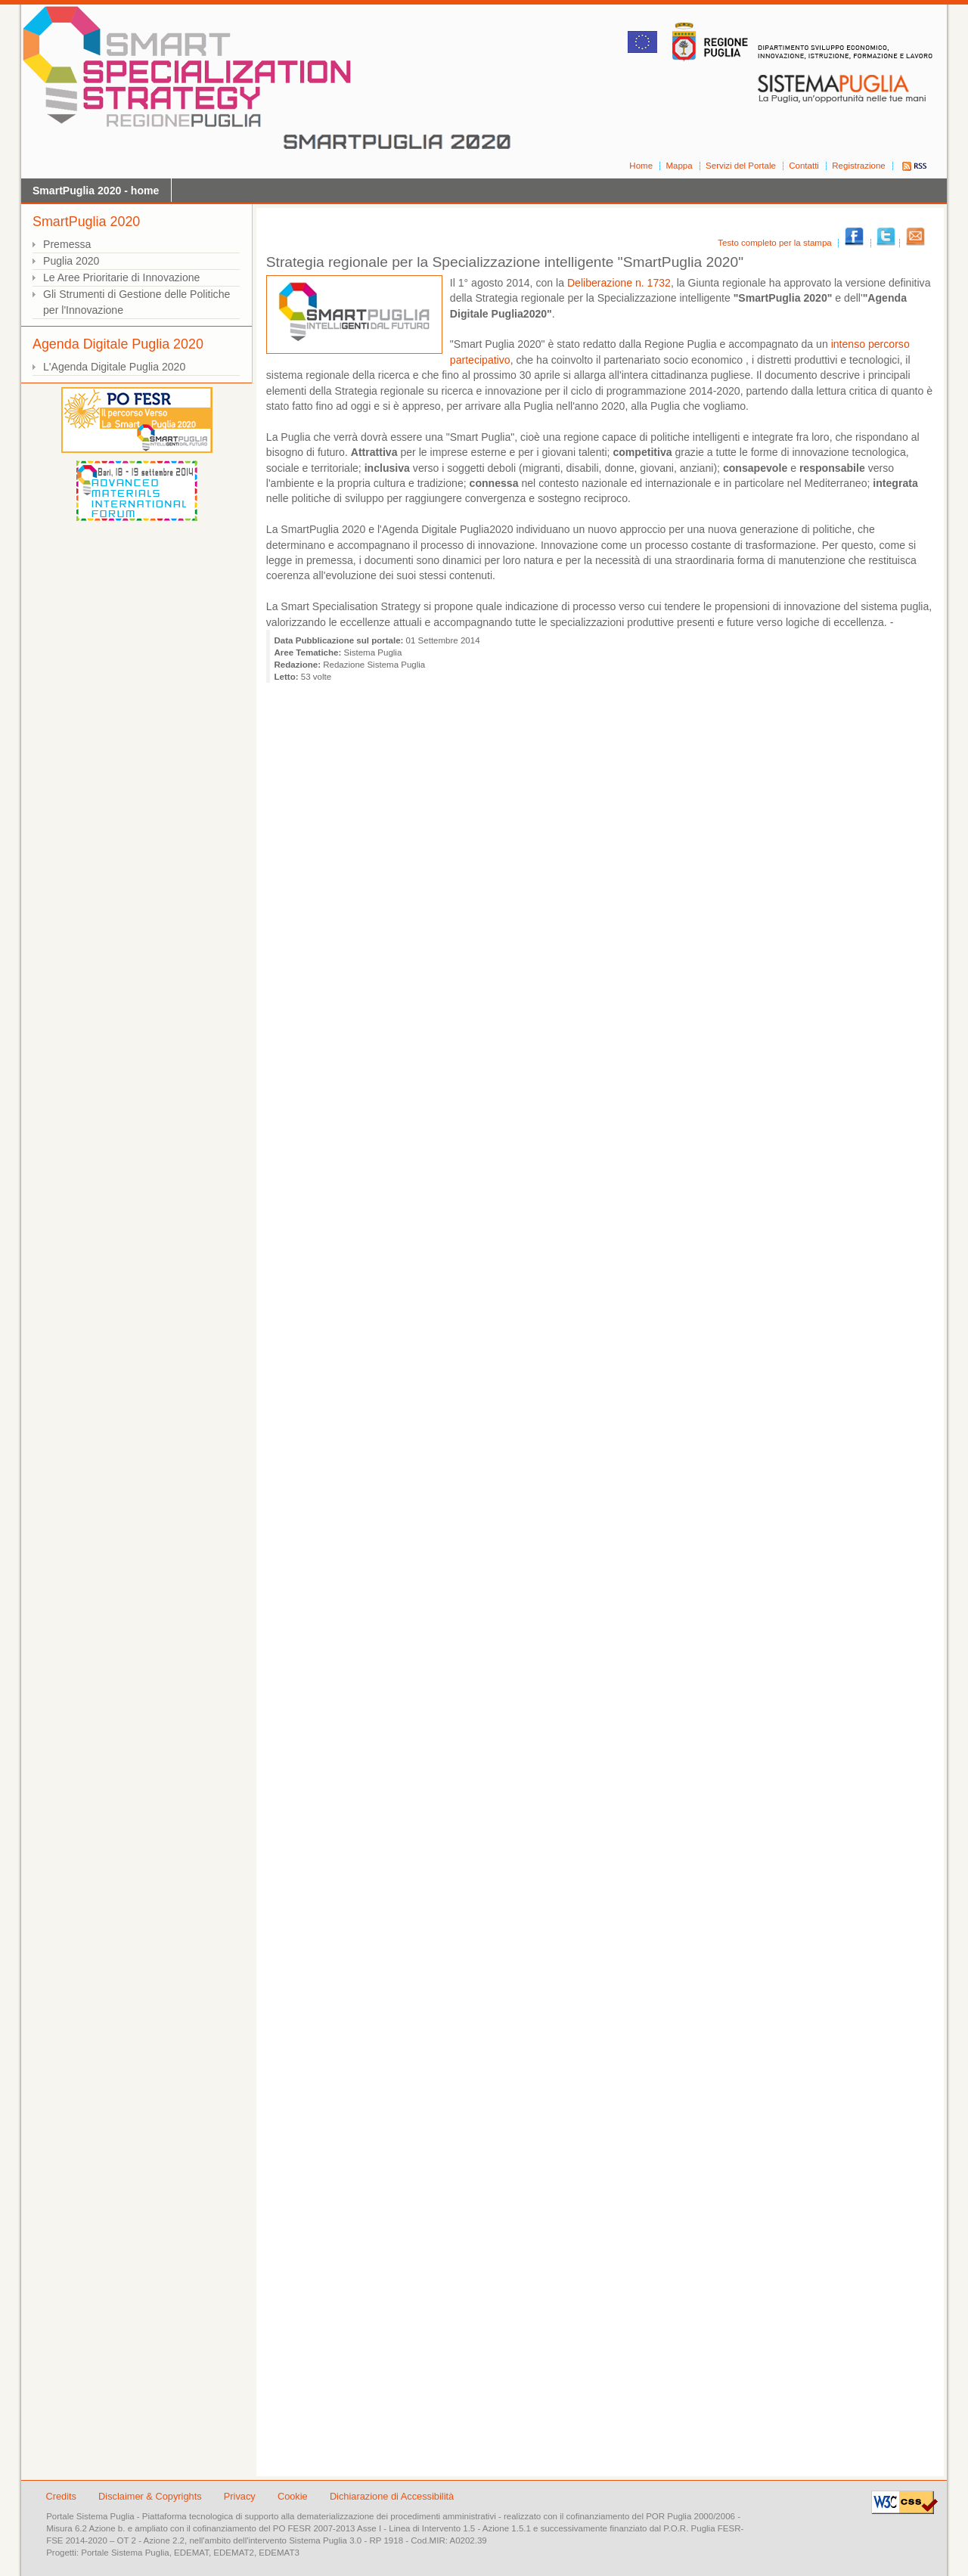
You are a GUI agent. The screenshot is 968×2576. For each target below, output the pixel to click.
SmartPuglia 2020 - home (96, 190)
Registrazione (858, 165)
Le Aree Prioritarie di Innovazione (121, 277)
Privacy (241, 2496)
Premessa (67, 244)
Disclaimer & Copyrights (151, 2496)
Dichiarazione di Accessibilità (392, 2496)
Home (641, 165)
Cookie (294, 2496)
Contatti (804, 165)
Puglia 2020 (71, 261)
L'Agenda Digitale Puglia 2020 (114, 367)
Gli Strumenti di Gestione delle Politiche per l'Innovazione (136, 302)
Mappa (679, 165)
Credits (60, 2496)
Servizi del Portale (741, 165)
